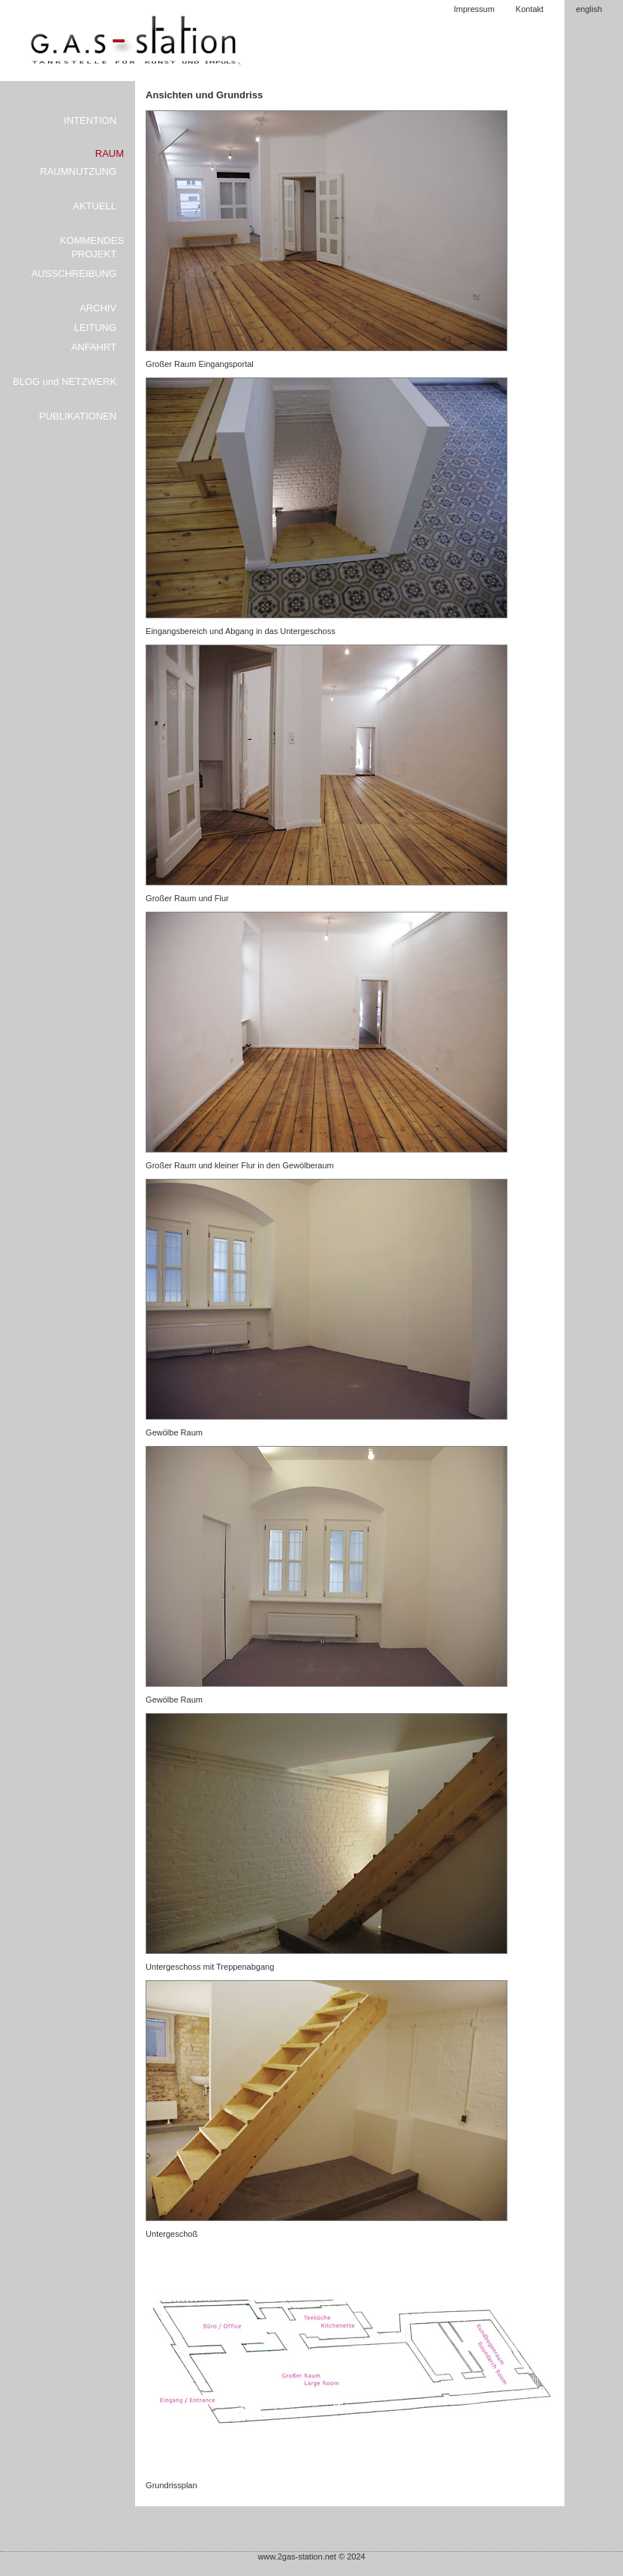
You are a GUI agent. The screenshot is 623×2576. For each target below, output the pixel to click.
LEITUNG (95, 327)
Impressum (473, 9)
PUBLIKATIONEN (77, 416)
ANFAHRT (93, 347)
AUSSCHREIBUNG (74, 273)
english (589, 9)
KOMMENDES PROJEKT (92, 247)
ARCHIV (98, 308)
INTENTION (90, 120)
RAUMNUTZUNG (78, 171)
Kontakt (529, 9)
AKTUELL (94, 206)
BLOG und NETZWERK (64, 381)
